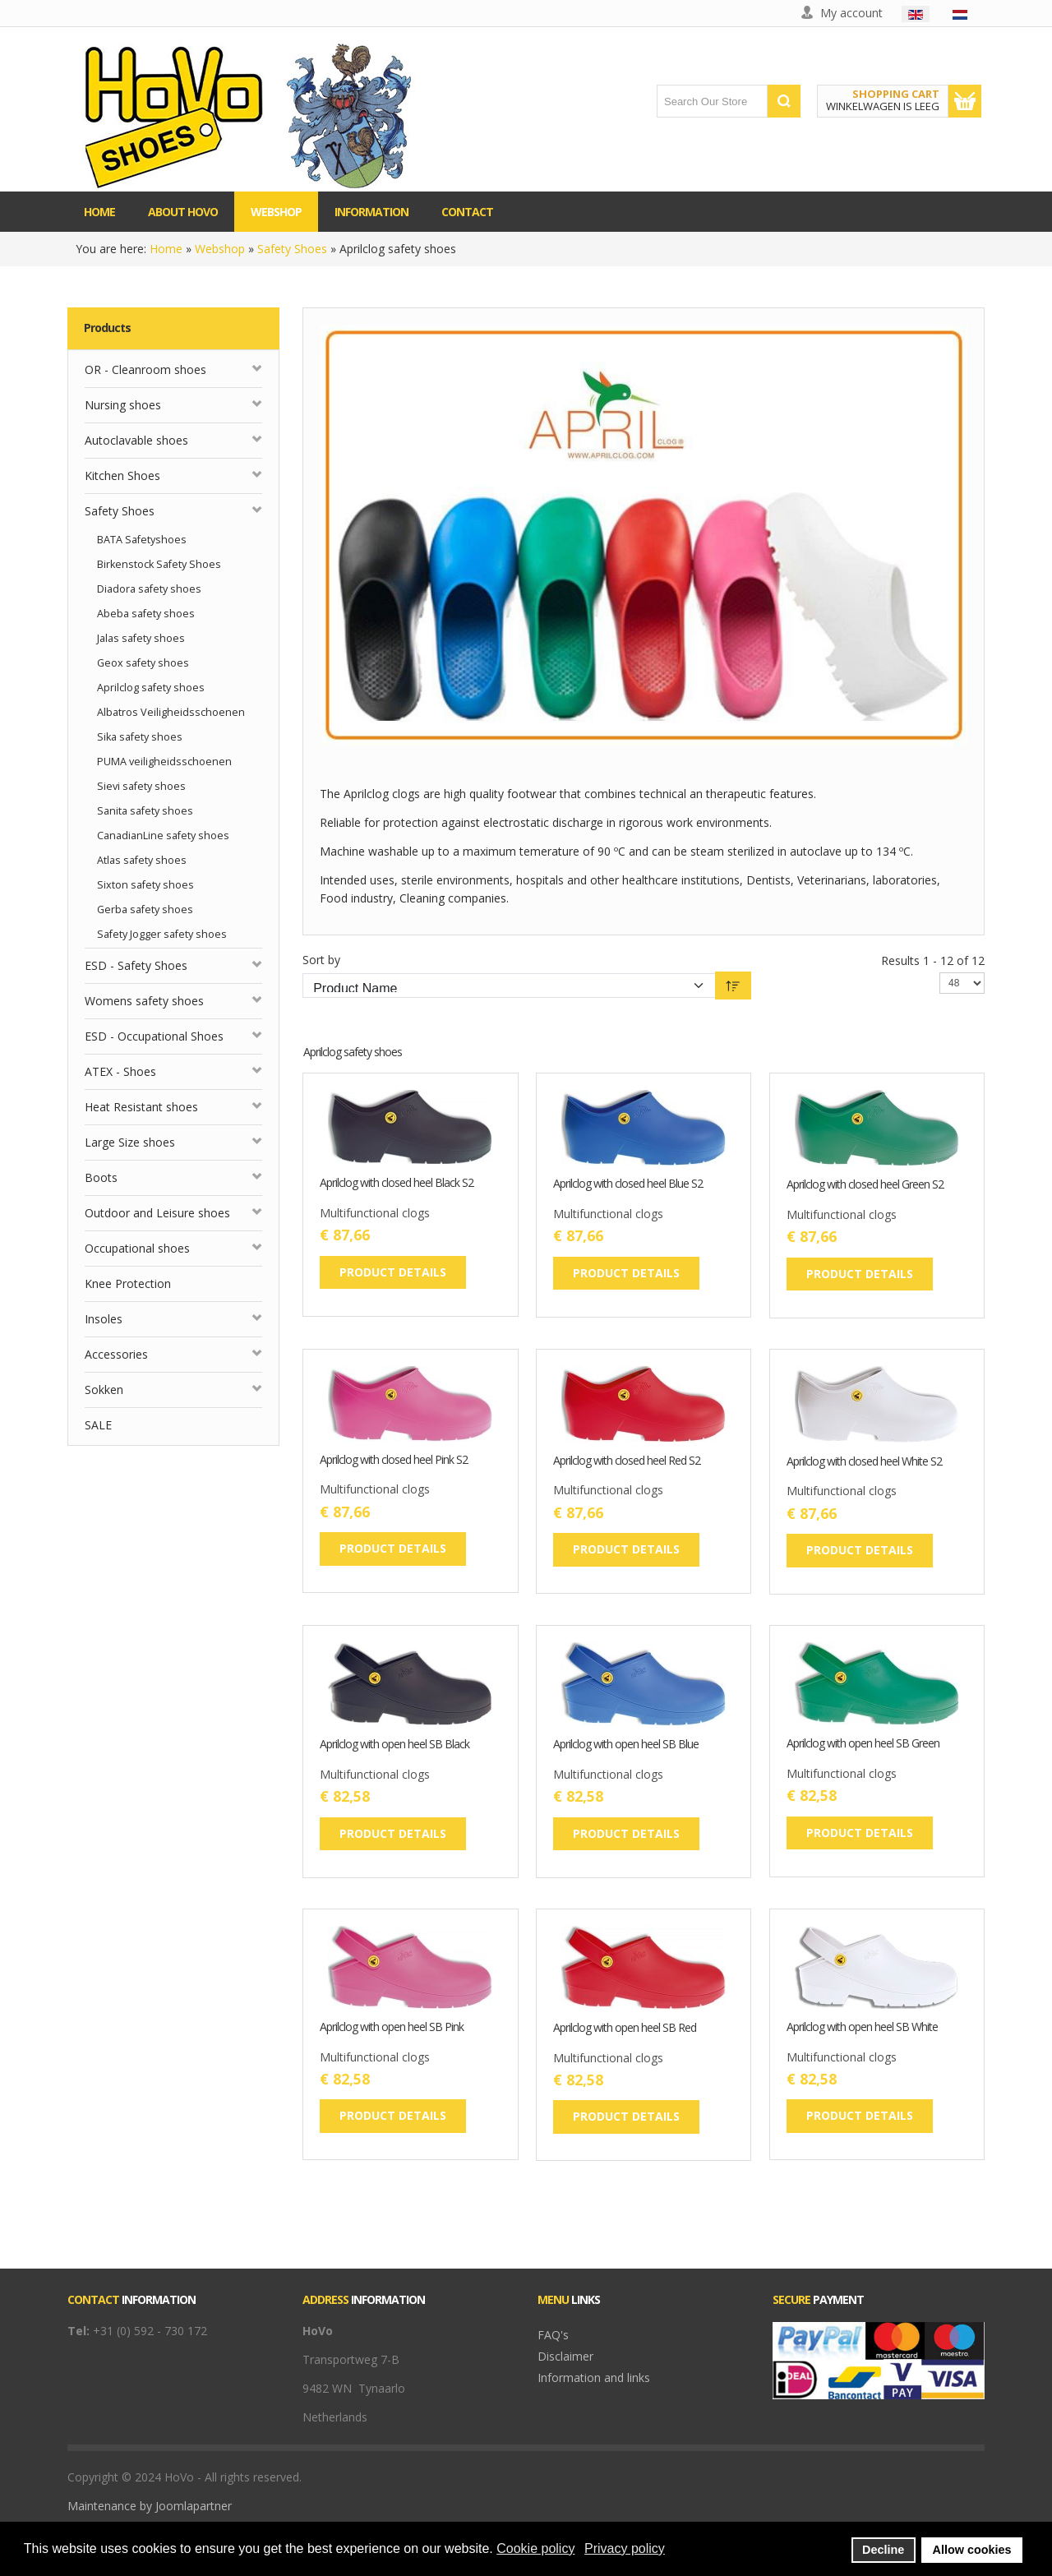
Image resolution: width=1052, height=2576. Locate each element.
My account (851, 13)
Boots (101, 1177)
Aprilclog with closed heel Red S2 (626, 1461)
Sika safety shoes (139, 737)
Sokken (104, 1389)
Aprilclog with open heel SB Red (624, 2028)
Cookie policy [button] (535, 2548)
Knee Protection (128, 1283)
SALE (98, 1425)
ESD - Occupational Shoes (154, 1036)
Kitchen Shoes (122, 475)
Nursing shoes (123, 405)
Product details (392, 1272)
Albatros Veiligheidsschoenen (171, 712)
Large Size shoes (130, 1142)
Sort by (321, 959)
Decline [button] (883, 2549)
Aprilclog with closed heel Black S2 (396, 1183)
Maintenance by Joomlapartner (149, 2506)
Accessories (116, 1354)
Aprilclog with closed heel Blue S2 (628, 1184)
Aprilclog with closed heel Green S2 (865, 1185)
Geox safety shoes (143, 663)
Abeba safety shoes (146, 614)
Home (166, 248)
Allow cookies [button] (972, 2549)
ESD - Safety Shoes (136, 965)
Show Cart (964, 101)
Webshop (220, 248)
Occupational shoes (137, 1248)
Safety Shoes (292, 248)
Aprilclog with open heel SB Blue (626, 1745)
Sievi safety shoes (141, 786)
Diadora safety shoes (149, 589)
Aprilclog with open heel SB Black (394, 1745)
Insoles (103, 1319)
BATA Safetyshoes (142, 540)
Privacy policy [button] (624, 2548)
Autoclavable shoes (136, 440)
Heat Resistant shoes (141, 1107)
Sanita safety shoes (145, 811)
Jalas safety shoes (141, 638)
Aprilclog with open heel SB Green (863, 1744)
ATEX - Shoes (120, 1071)
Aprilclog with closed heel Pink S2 (394, 1460)
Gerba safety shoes (145, 909)
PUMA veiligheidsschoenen (164, 762)
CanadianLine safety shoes (163, 836)
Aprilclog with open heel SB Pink (392, 2027)
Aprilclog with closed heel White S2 (864, 1462)
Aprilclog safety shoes (151, 688)
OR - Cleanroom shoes (145, 369)
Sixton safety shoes (145, 885)
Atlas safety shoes (142, 860)
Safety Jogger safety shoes (162, 934)
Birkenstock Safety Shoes (159, 564)
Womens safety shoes (144, 1001)
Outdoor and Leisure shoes (157, 1213)
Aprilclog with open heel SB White (862, 2027)
